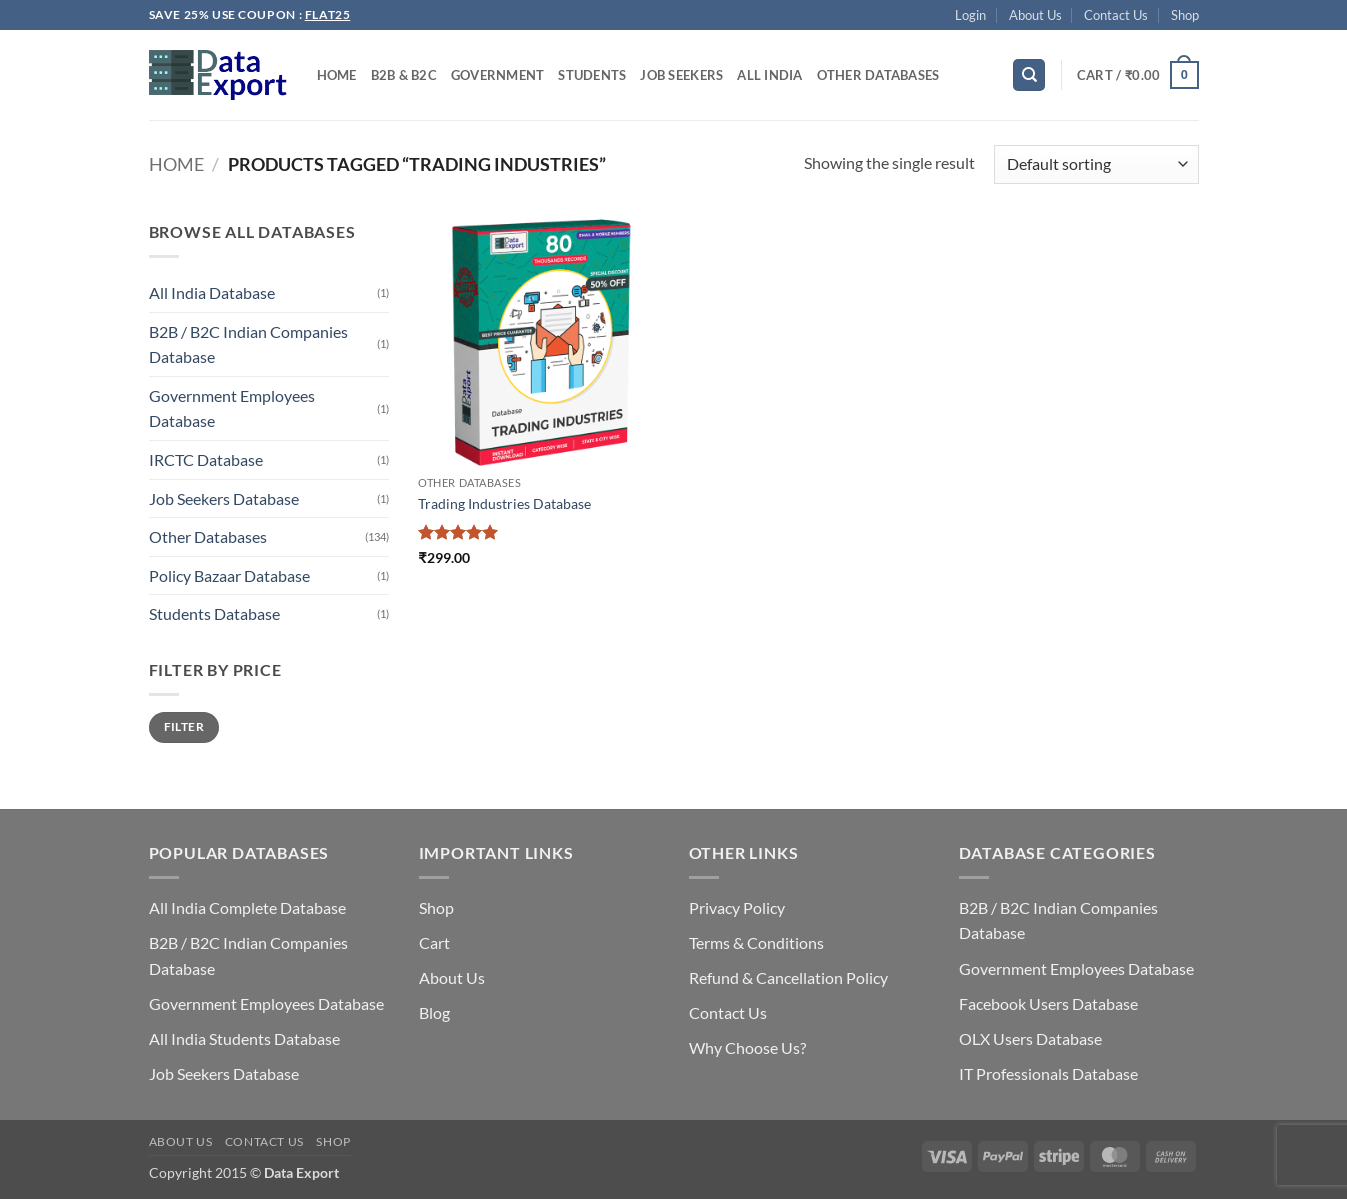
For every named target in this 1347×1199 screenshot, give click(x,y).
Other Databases (878, 75)
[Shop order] (1096, 164)
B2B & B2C (404, 75)
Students (592, 75)
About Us (1035, 15)
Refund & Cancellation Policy (788, 977)
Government (498, 75)
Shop (1185, 15)
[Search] (1029, 75)
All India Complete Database (247, 907)
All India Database (212, 292)
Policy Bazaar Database (229, 575)
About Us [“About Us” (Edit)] (452, 977)
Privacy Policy (737, 907)
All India (769, 75)
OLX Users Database (1030, 1038)
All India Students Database (244, 1038)
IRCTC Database (206, 459)
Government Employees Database (232, 408)
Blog (434, 1012)
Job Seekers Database (224, 498)
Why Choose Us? (747, 1047)
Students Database (214, 613)
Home (337, 75)
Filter (184, 726)
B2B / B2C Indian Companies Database (248, 344)
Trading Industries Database (504, 503)
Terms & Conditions (756, 942)
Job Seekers (681, 75)
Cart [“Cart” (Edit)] (434, 942)
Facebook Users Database (1048, 1003)
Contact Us (1116, 15)
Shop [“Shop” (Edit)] (436, 907)
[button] (970, 15)
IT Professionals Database (1048, 1073)
